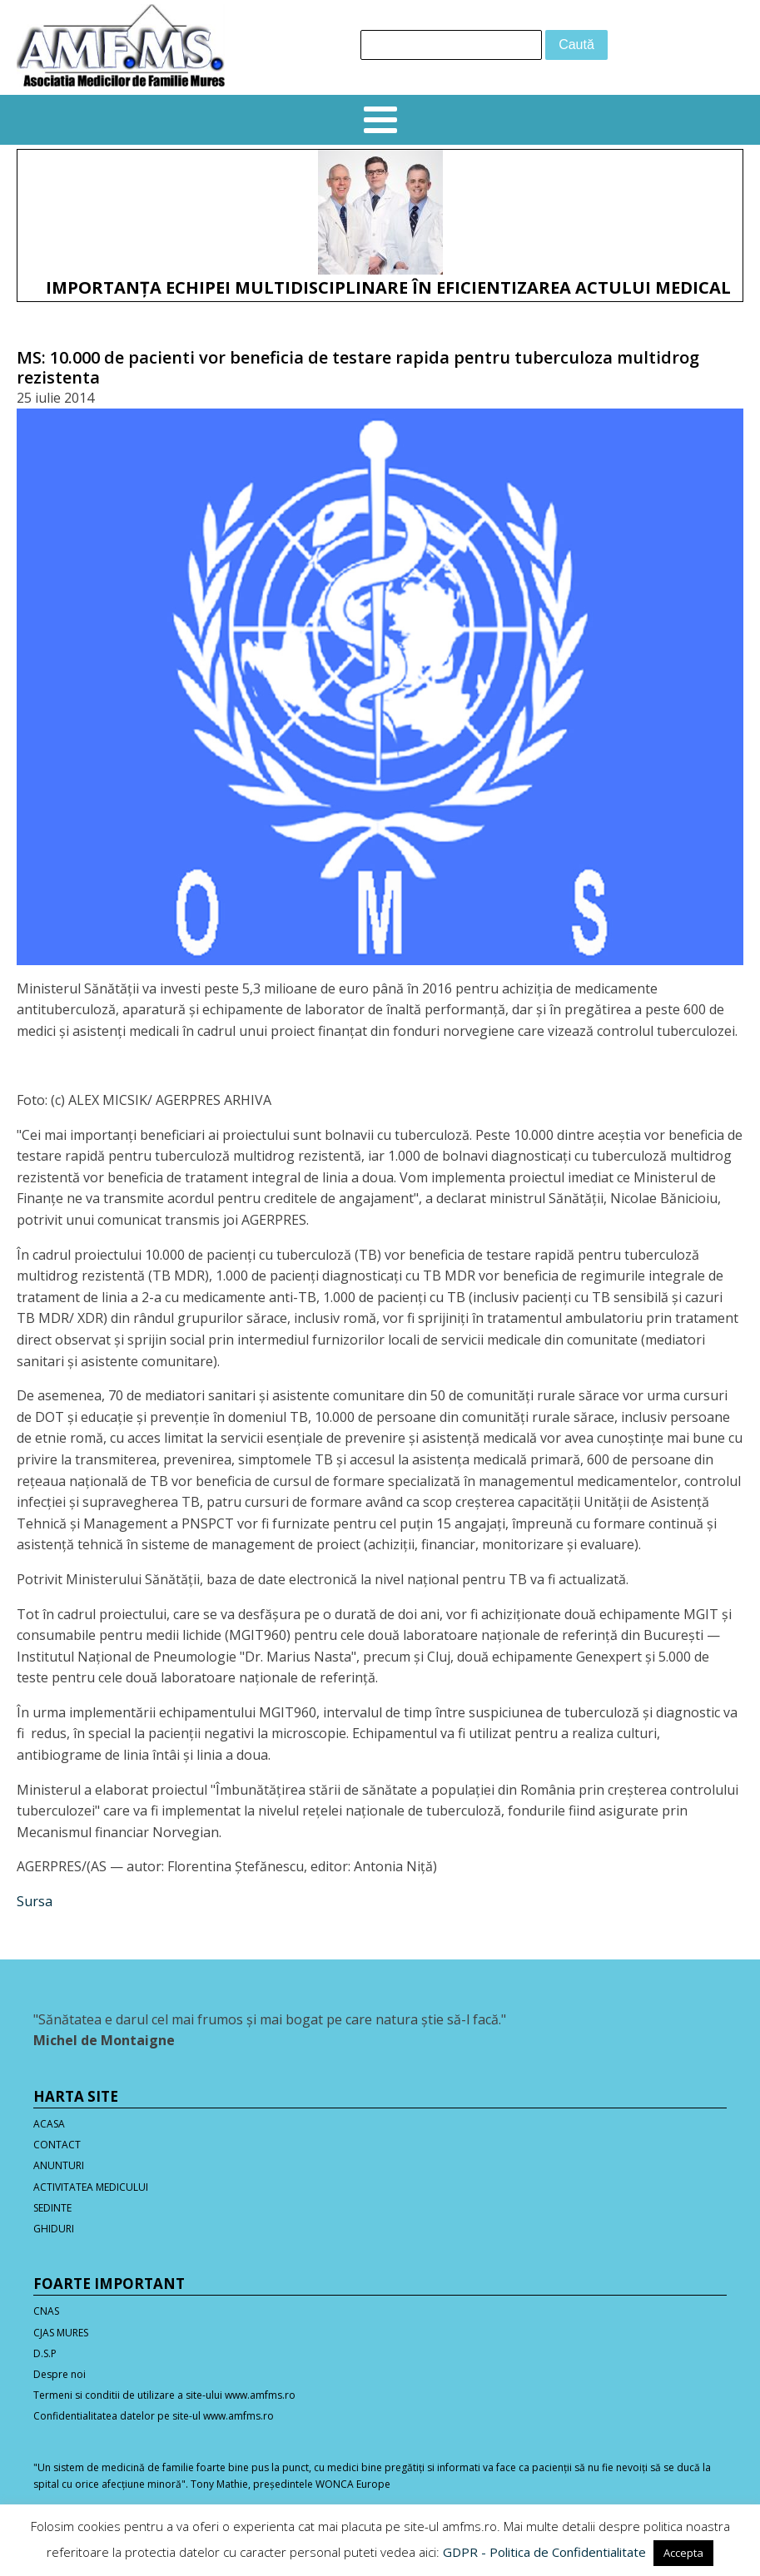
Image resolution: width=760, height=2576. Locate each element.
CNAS (46, 2311)
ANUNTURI (58, 2165)
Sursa (34, 1901)
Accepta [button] (683, 2552)
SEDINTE (52, 2208)
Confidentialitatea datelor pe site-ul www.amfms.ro (153, 2416)
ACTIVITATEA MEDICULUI (90, 2187)
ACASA (49, 2124)
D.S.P (45, 2353)
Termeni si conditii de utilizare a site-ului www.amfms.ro (164, 2395)
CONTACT (57, 2145)
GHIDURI (53, 2229)
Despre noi (59, 2374)
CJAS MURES (60, 2333)
